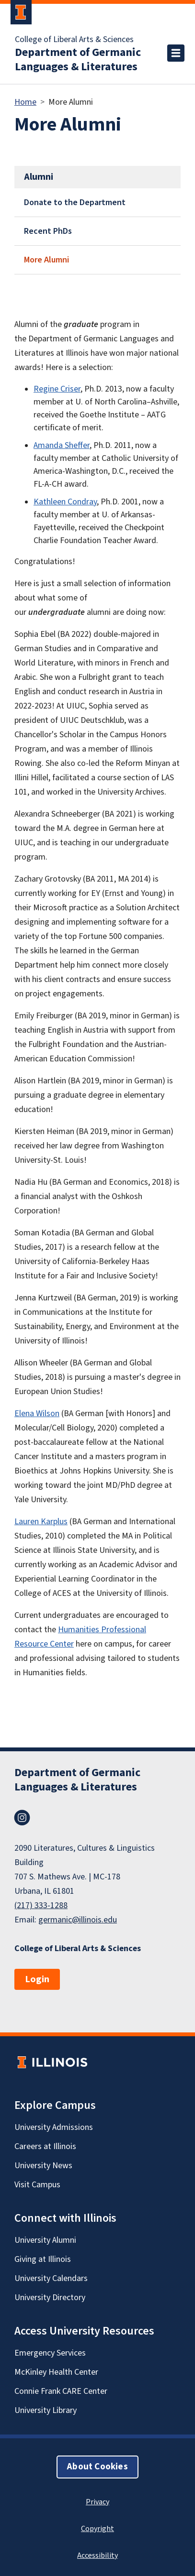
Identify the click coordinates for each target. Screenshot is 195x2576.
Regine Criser (57, 389)
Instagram (22, 1817)
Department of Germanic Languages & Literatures (78, 59)
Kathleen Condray (65, 502)
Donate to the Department (75, 202)
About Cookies (97, 2466)
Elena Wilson (36, 1413)
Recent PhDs (48, 231)
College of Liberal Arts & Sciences (74, 39)
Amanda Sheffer (62, 445)
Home (25, 102)
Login (37, 1979)
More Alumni (46, 260)
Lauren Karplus (41, 1522)
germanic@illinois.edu (77, 1920)
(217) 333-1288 (41, 1905)
